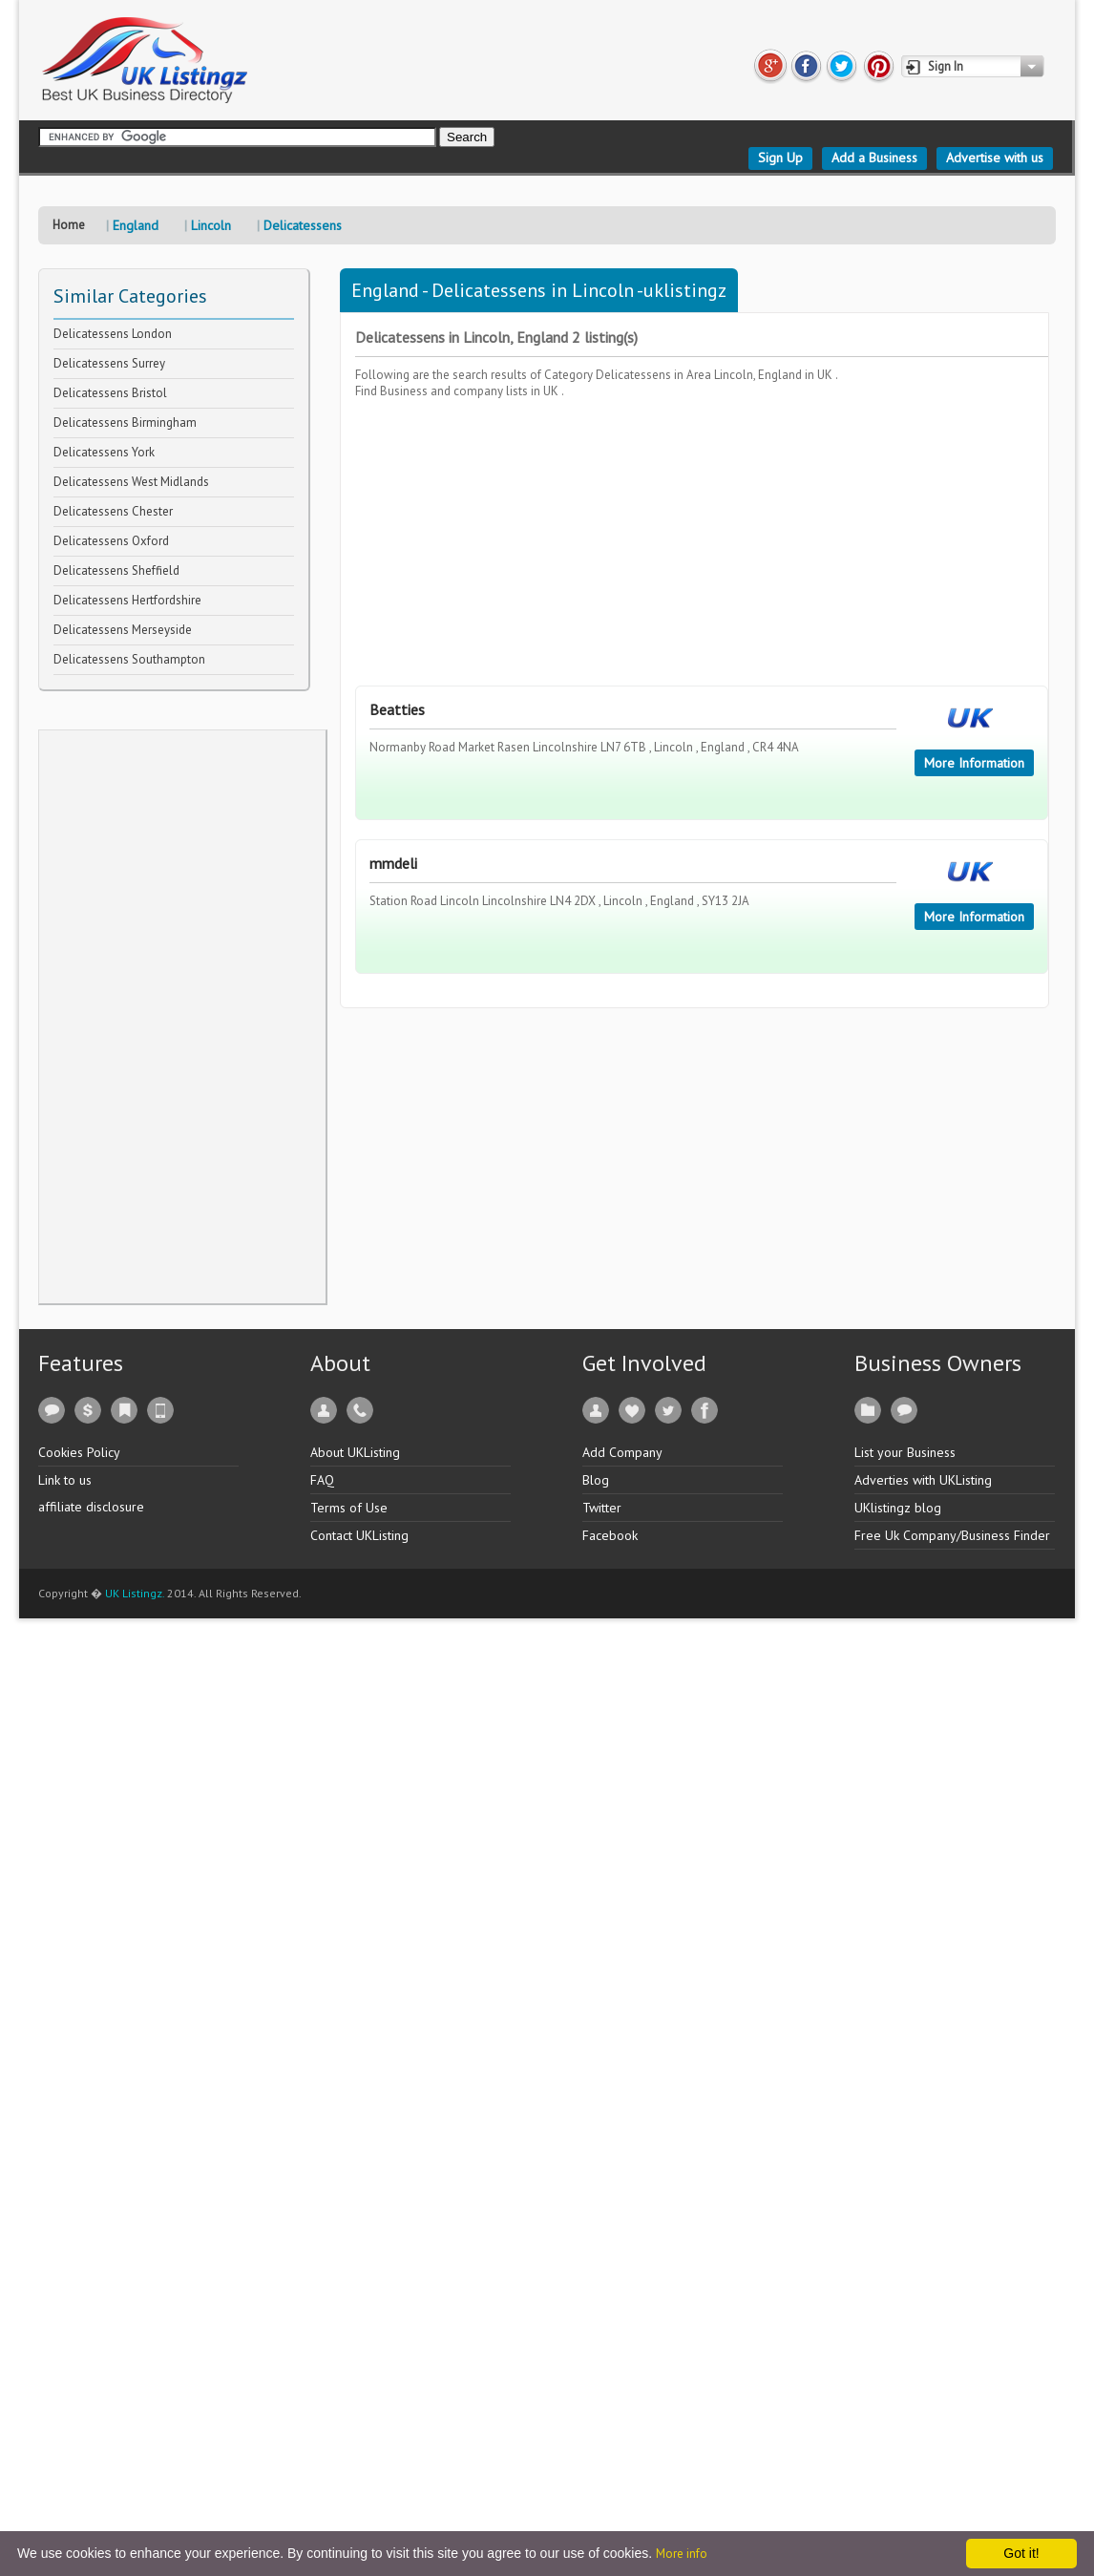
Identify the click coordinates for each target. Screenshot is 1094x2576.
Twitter (601, 1507)
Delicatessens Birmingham (125, 422)
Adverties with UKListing (923, 1480)
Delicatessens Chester (113, 511)
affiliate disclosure (91, 1506)
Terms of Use (349, 1507)
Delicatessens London (112, 334)
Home (69, 225)
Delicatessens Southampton (129, 659)
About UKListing (355, 1452)
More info (681, 2553)
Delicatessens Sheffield (116, 570)
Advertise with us (994, 157)
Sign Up (780, 157)
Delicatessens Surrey (109, 363)
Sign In (945, 66)
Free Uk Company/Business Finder (952, 1535)
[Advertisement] (182, 1016)
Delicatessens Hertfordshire (127, 600)
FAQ (322, 1480)
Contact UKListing (359, 1535)
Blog (595, 1480)
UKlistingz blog (897, 1507)
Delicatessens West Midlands (131, 482)
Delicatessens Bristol (110, 393)
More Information (974, 762)
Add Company (622, 1452)
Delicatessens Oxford (111, 541)
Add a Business (874, 157)
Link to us (65, 1480)
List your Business (905, 1452)
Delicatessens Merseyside (122, 630)
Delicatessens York (104, 452)
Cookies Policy (79, 1452)
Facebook (610, 1535)
